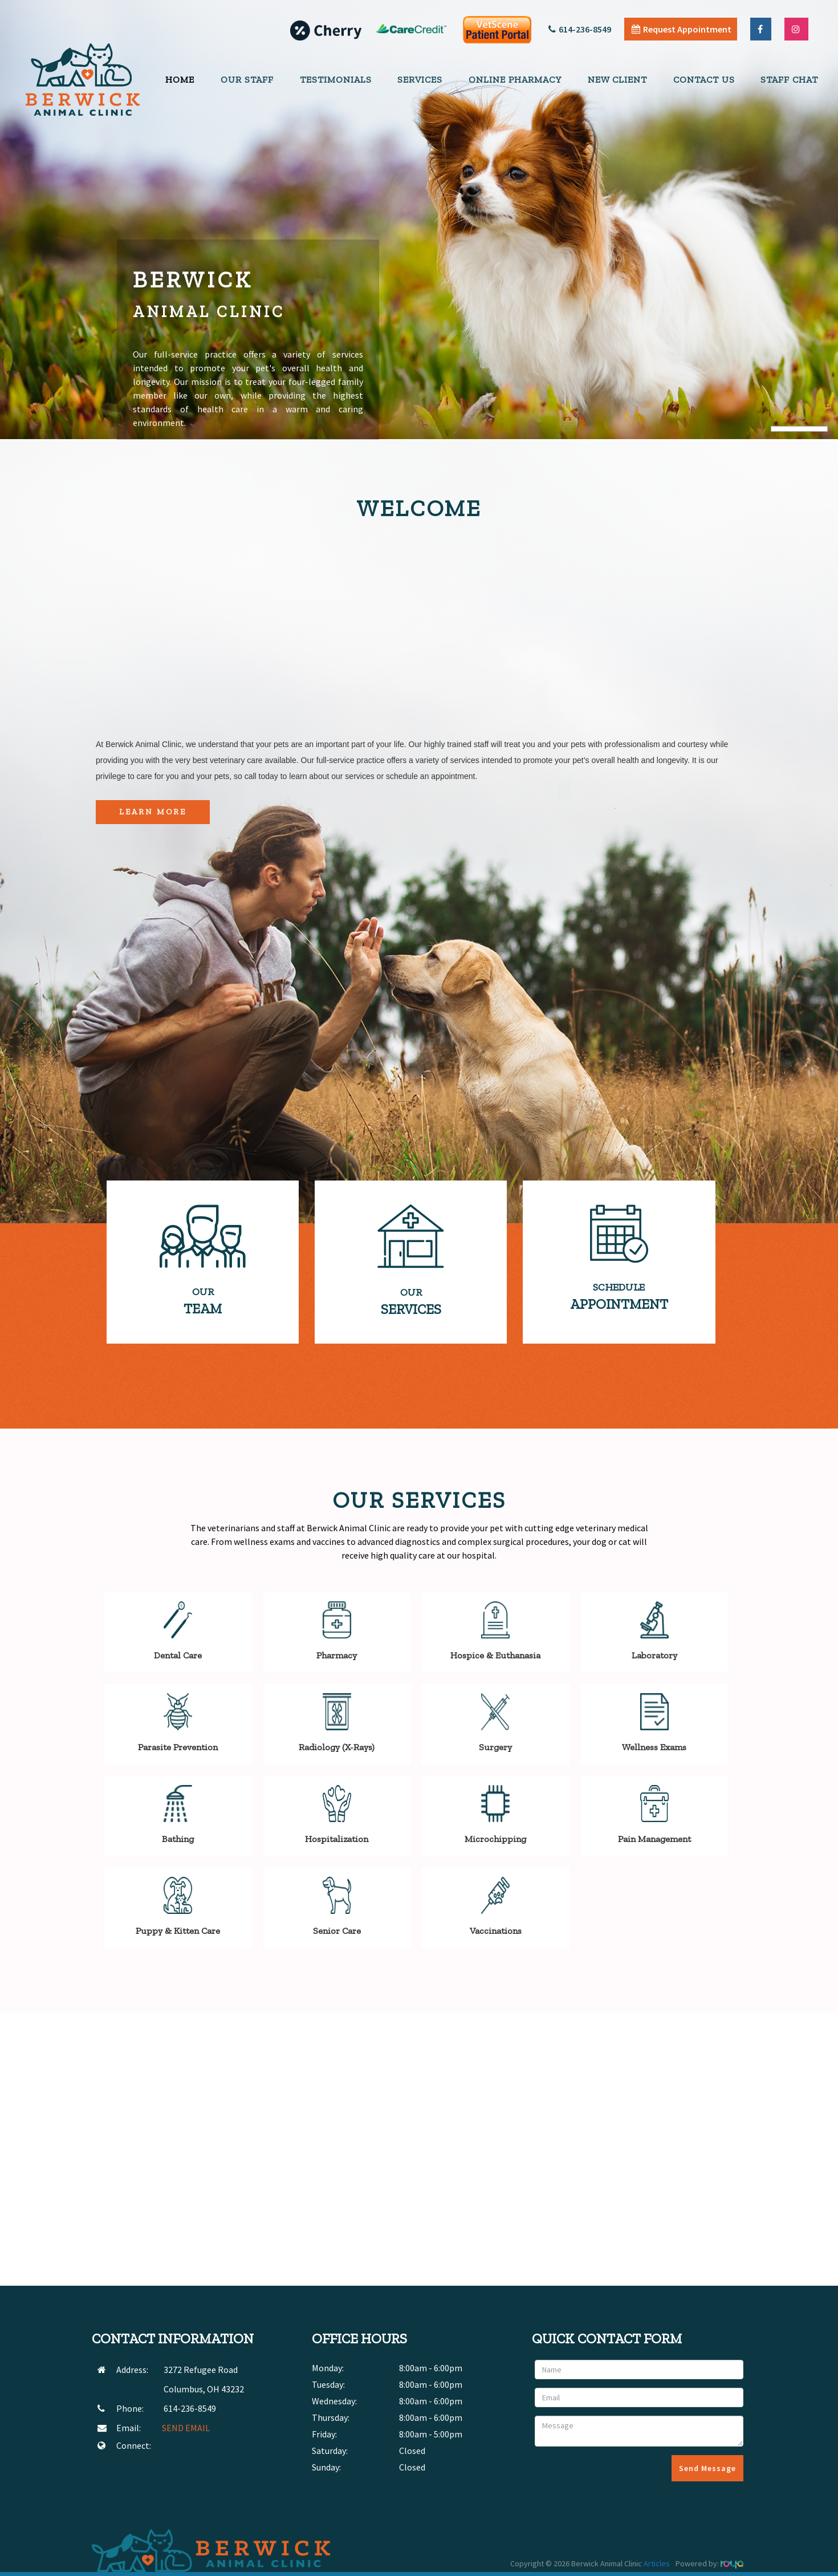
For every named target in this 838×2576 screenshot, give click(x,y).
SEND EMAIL (186, 2427)
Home (179, 79)
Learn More (152, 812)
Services (419, 79)
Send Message (707, 2468)
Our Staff (247, 79)
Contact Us (704, 79)
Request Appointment (681, 29)
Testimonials (336, 79)
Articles (657, 2563)
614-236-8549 (579, 29)
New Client (617, 79)
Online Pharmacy (515, 79)
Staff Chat (789, 79)
